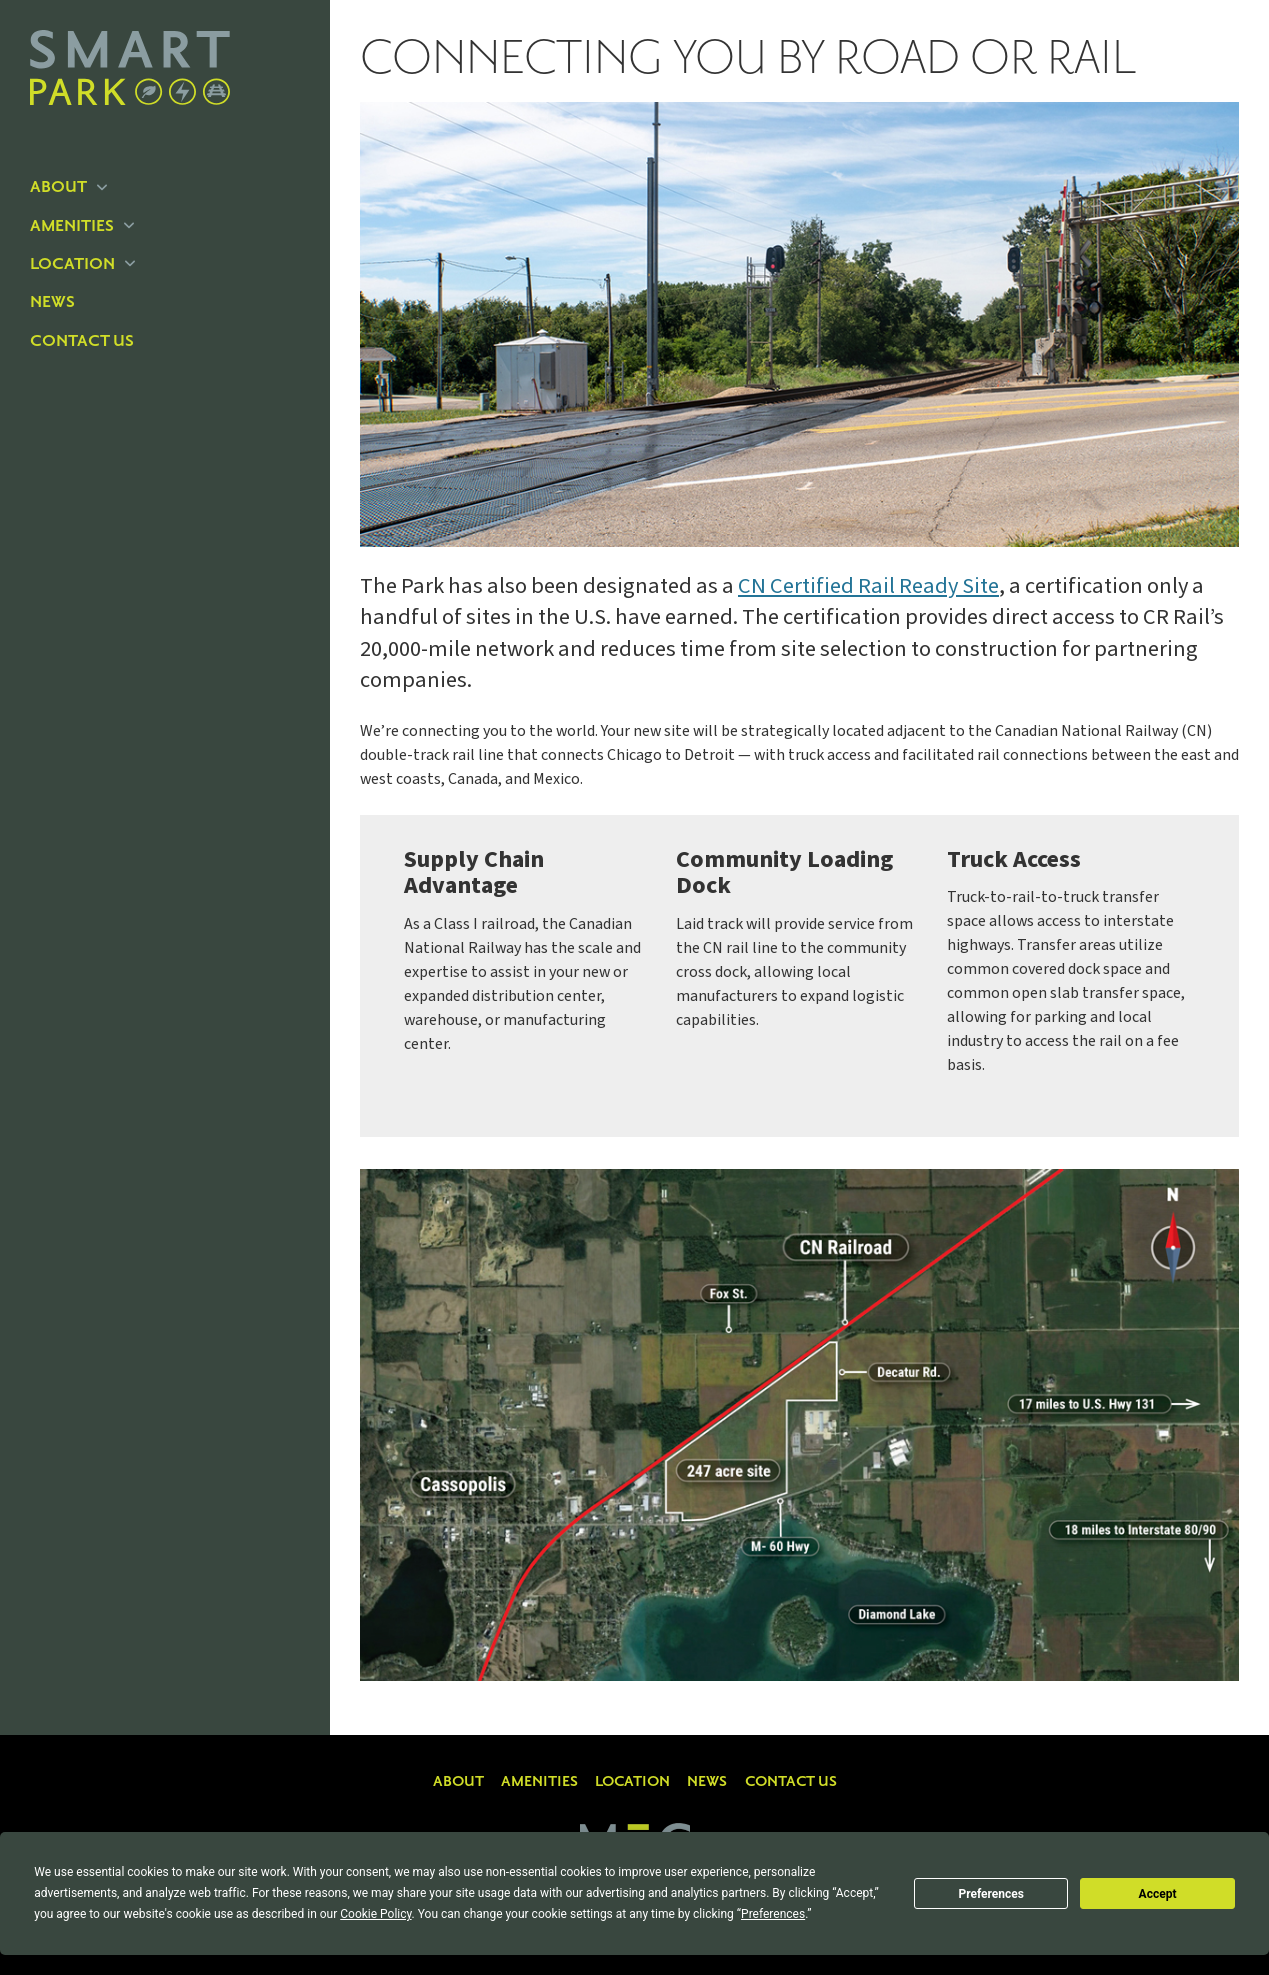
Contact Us (82, 341)
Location (82, 264)
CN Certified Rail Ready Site (868, 586)
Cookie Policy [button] (375, 1914)
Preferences (991, 1894)
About (68, 187)
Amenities (82, 226)
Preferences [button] (773, 1914)
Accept (1158, 1894)
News (52, 302)
